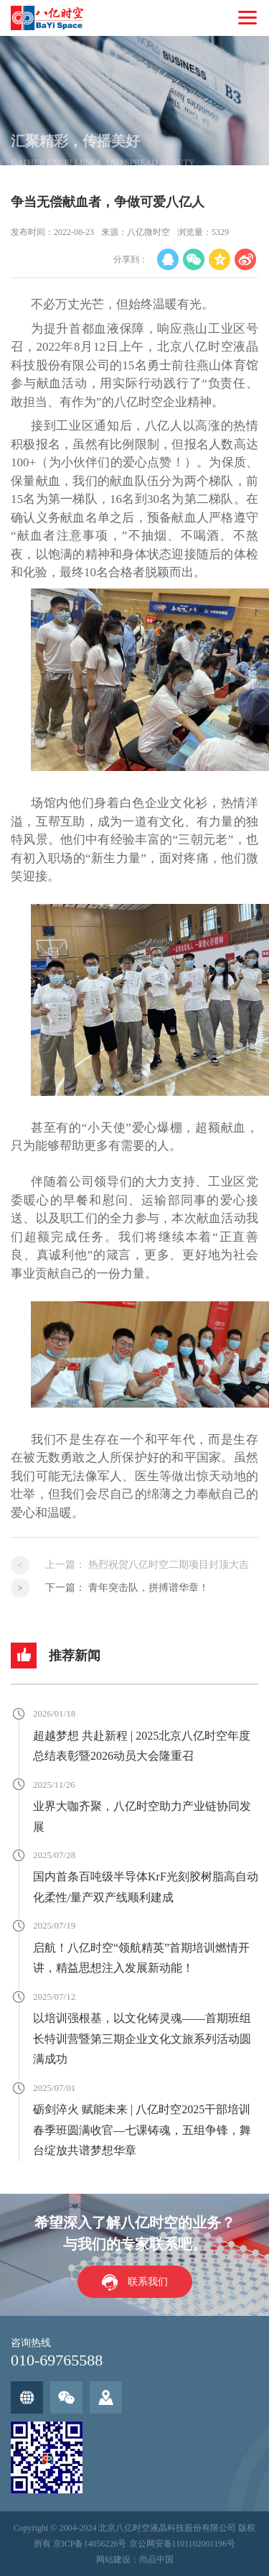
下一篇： (127, 1587)
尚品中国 (156, 2559)
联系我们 (148, 2281)
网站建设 (113, 2559)
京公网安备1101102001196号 (182, 2544)
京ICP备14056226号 (90, 2544)
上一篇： (147, 1564)
